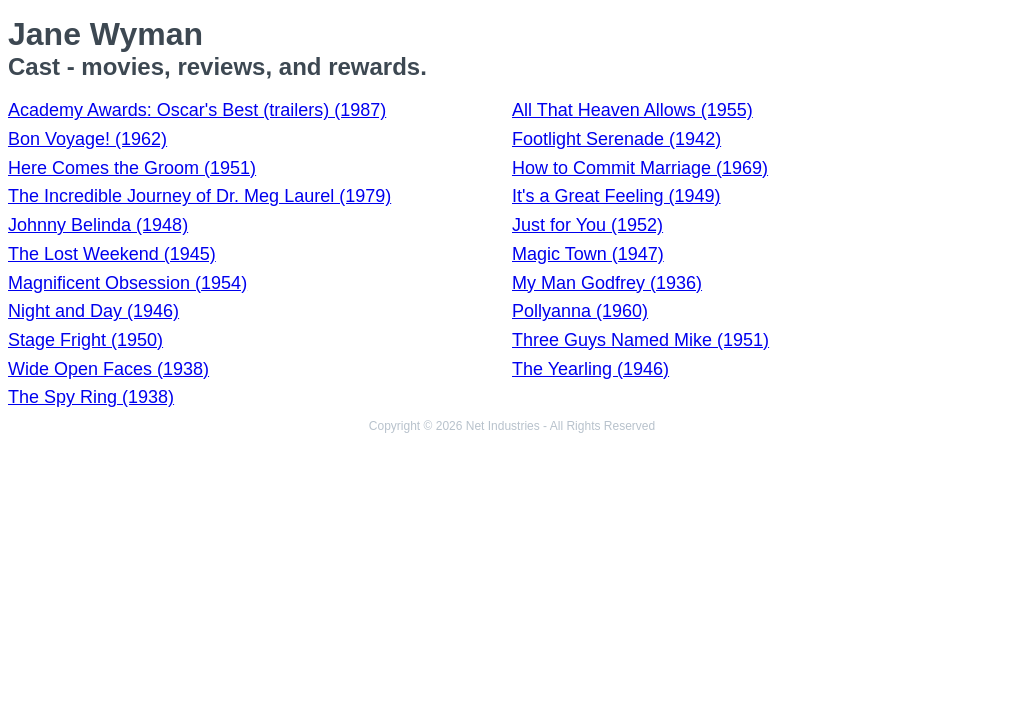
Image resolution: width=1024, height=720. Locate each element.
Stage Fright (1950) (85, 340)
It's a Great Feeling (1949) (616, 196)
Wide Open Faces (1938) (108, 369)
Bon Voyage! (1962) (87, 139)
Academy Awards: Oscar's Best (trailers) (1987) (197, 110)
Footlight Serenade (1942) (616, 139)
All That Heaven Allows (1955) (632, 110)
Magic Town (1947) (588, 254)
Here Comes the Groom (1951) (132, 168)
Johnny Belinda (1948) (98, 225)
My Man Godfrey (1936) (607, 283)
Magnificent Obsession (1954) (127, 283)
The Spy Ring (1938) (91, 397)
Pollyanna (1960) (580, 311)
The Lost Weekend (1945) (112, 254)
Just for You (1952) (587, 225)
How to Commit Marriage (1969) (640, 168)
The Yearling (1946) (590, 369)
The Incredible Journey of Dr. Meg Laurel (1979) (199, 196)
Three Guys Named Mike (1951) (640, 340)
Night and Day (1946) (93, 311)
